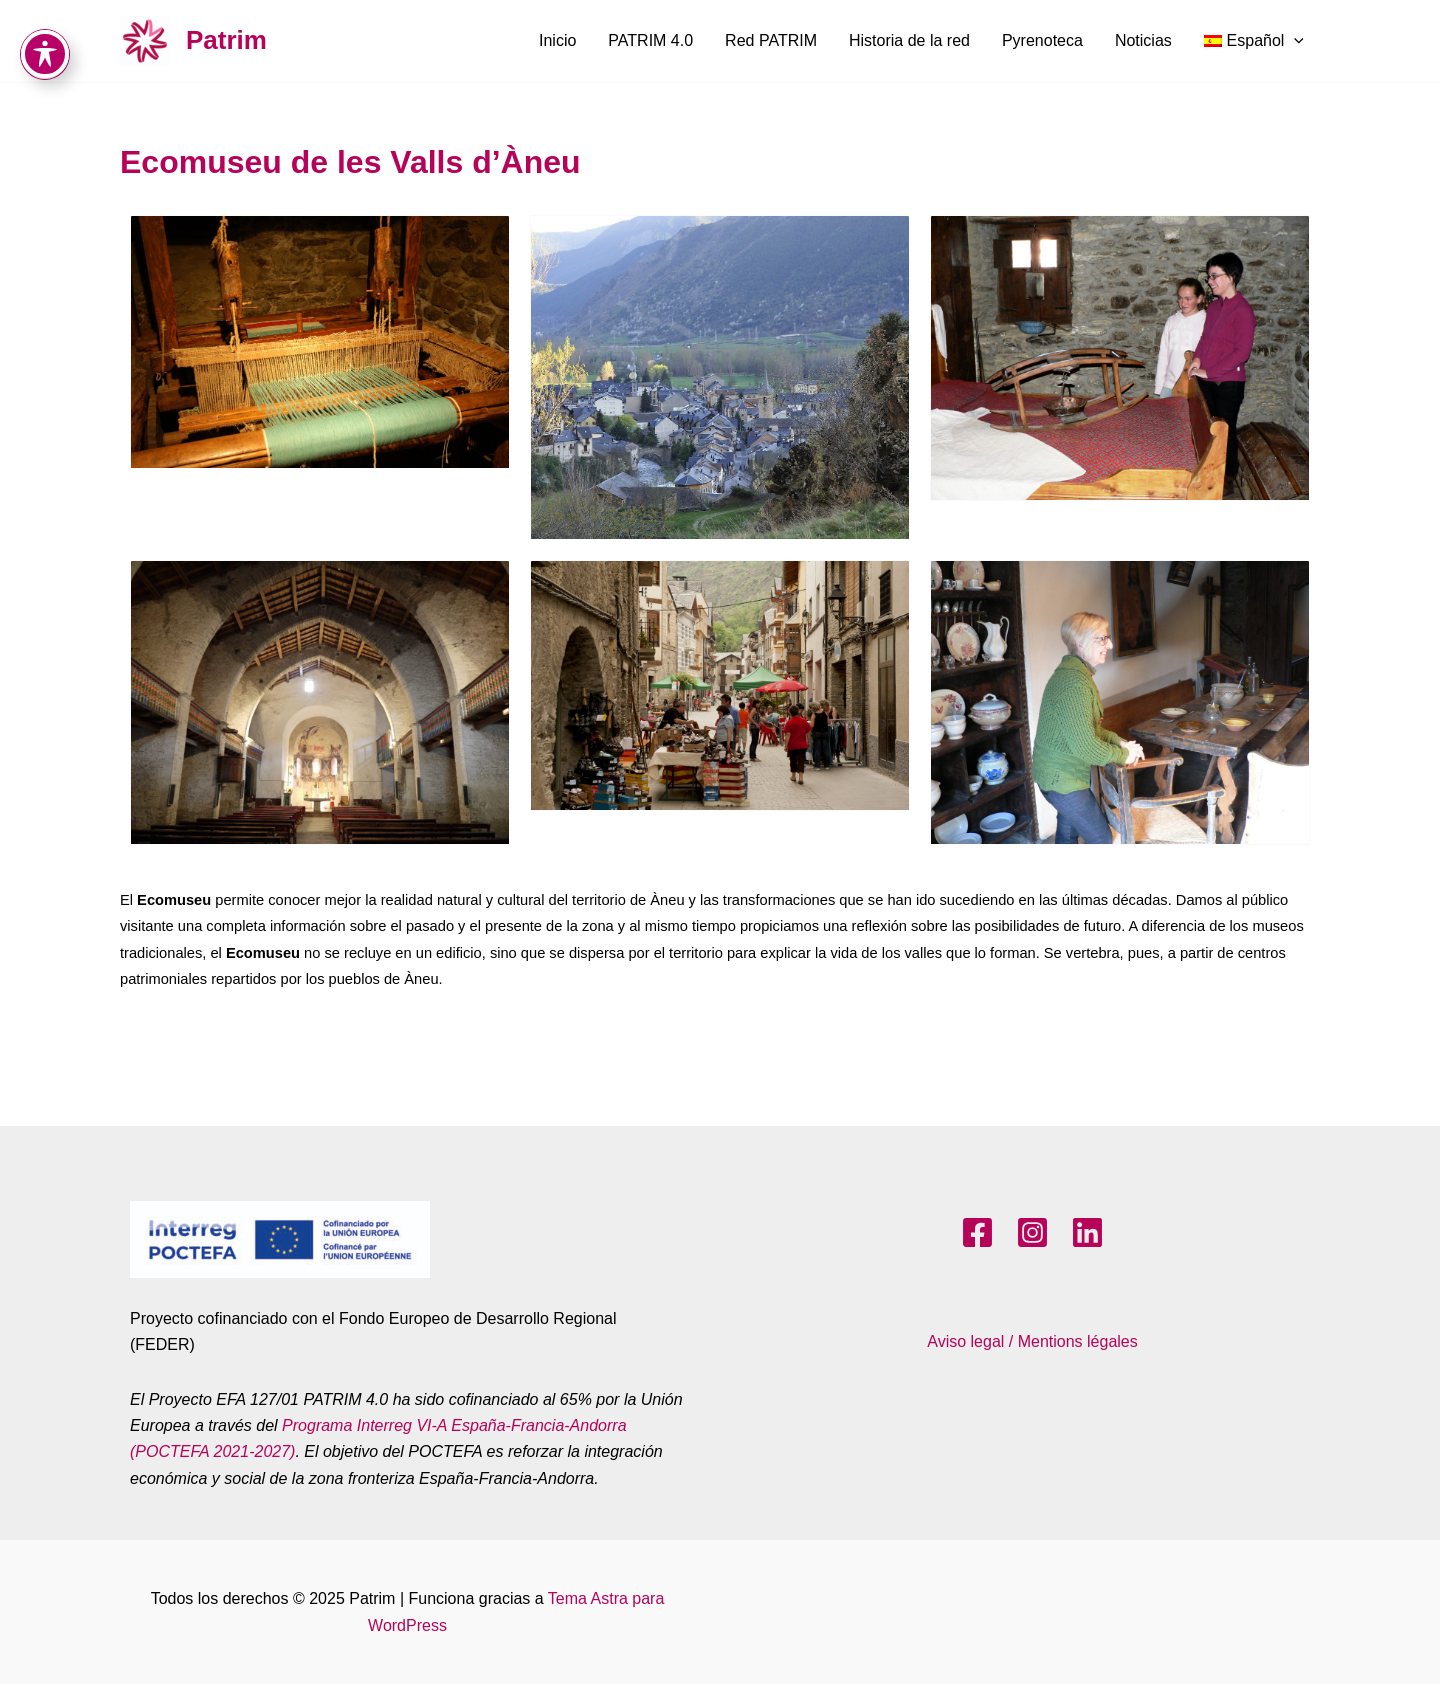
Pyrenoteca (1042, 40)
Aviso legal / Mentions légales (1032, 1341)
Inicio (557, 40)
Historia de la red (909, 40)
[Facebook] (977, 1232)
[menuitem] (1254, 41)
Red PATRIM (771, 40)
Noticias (1143, 40)
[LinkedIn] (1087, 1232)
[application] (1294, 41)
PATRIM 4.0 (650, 40)
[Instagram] (1032, 1232)
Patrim (226, 40)
